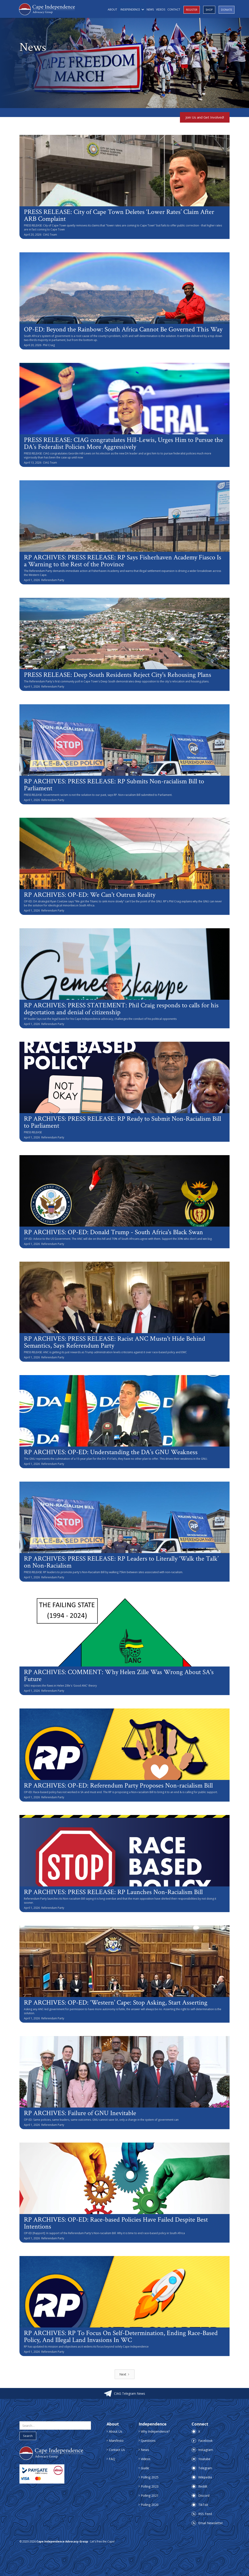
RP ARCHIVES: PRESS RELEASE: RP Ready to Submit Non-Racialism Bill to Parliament (122, 1122)
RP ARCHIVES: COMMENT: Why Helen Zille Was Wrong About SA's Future (119, 1676)
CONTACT (173, 9)
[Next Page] (125, 2374)
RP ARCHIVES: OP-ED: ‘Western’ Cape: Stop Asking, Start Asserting (115, 2002)
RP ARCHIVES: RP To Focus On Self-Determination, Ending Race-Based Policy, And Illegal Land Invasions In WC (121, 2337)
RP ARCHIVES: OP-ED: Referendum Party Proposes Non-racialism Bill (118, 1785)
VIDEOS (160, 9)
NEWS (150, 9)
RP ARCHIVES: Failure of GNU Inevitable (80, 2113)
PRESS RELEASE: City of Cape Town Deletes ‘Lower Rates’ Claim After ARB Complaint (119, 215)
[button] (132, 9)
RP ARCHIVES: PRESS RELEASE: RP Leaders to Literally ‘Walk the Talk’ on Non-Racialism (121, 1562)
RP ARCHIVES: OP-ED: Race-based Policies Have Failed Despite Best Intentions (116, 2223)
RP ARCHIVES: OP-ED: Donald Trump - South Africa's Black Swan (113, 1232)
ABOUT (112, 9)
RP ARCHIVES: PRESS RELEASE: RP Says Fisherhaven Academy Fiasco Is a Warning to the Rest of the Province (122, 561)
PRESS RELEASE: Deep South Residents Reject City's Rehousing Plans (117, 674)
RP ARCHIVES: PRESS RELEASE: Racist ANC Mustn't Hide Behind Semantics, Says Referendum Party (114, 1342)
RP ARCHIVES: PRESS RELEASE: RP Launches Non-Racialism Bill (113, 1892)
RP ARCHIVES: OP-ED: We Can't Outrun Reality (89, 894)
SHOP (209, 10)
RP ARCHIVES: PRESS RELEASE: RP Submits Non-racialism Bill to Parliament (114, 785)
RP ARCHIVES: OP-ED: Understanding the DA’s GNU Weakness (111, 1452)
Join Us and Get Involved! (205, 117)
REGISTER (191, 10)
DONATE (226, 10)
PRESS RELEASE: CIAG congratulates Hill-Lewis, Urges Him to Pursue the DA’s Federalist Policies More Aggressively (123, 443)
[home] (47, 8)
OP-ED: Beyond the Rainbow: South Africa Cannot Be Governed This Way (123, 329)
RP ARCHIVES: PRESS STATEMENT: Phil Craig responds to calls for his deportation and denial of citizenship (121, 1009)
